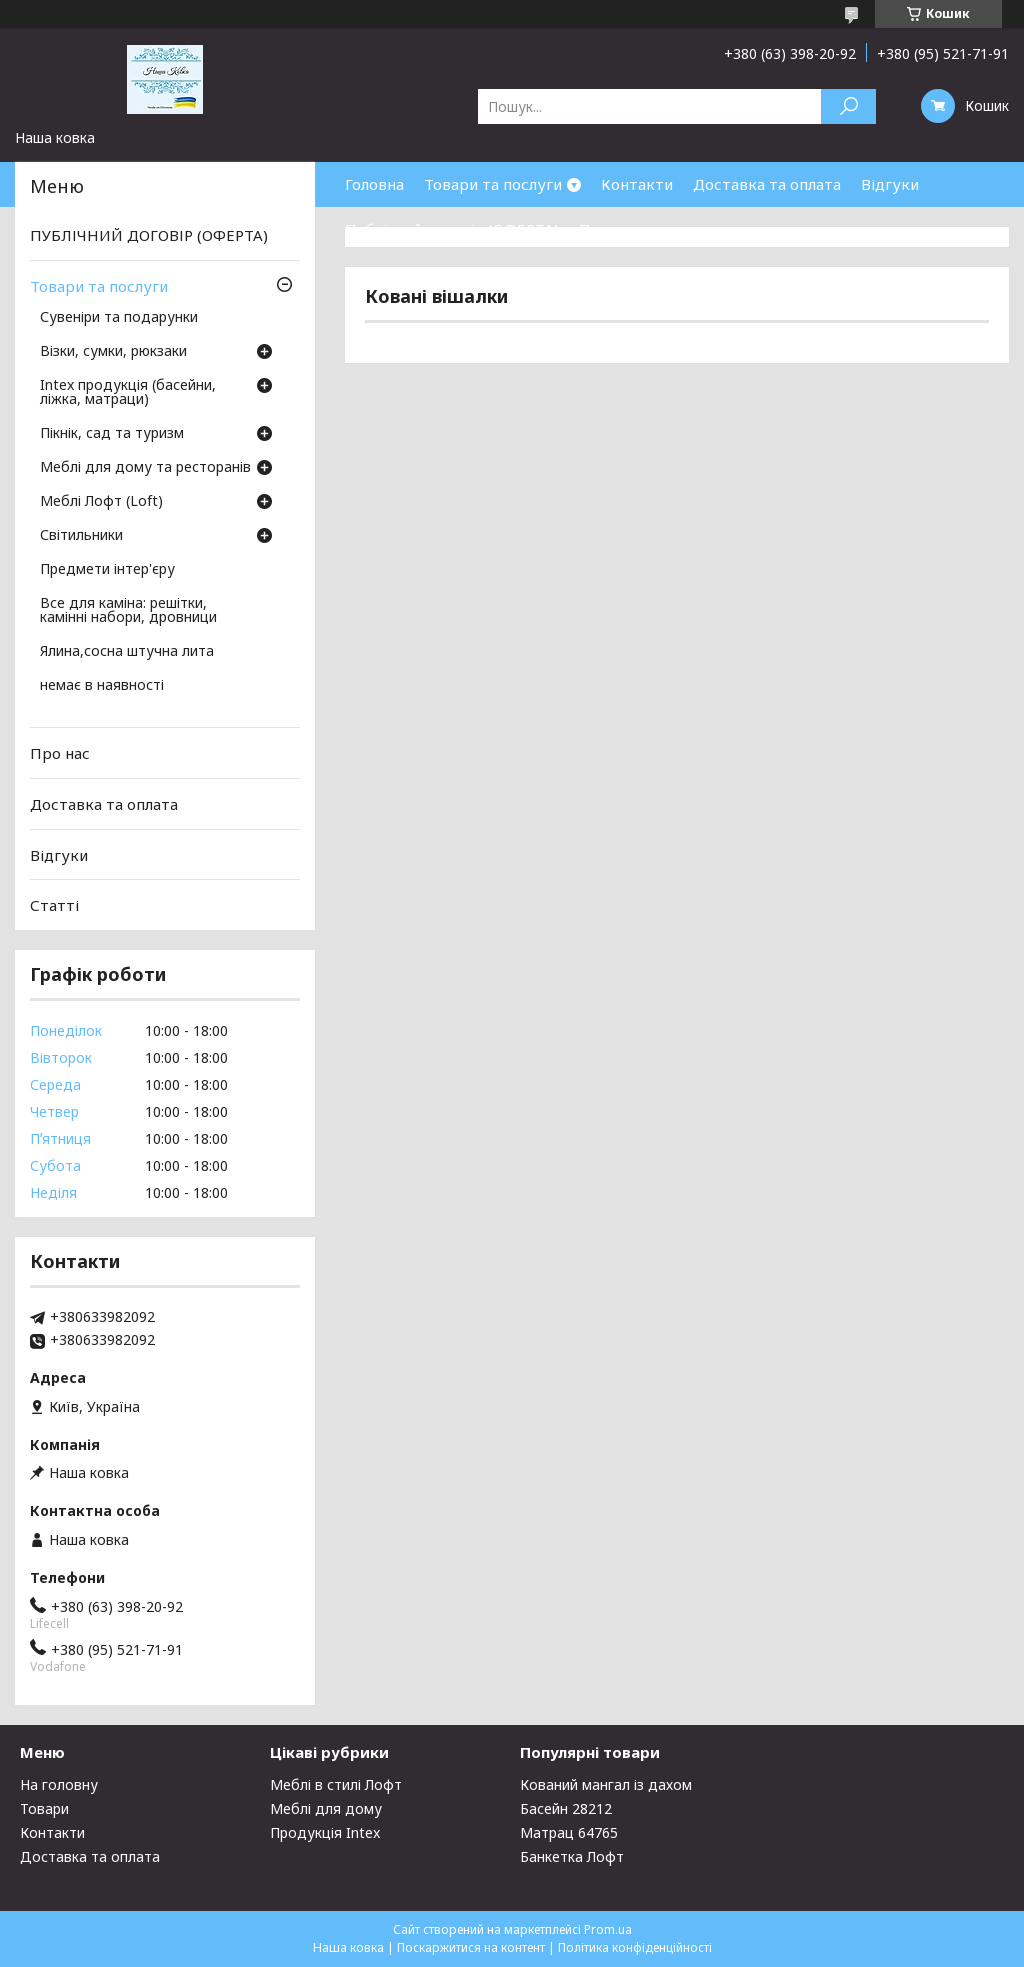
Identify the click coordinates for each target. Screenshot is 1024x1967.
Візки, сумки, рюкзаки (113, 352)
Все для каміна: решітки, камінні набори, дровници (128, 611)
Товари (44, 1808)
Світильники (81, 536)
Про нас (609, 229)
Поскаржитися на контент (471, 1947)
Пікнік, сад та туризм (112, 434)
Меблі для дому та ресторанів (145, 468)
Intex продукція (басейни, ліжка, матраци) (128, 393)
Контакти (637, 184)
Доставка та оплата (767, 184)
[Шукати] (848, 106)
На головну (59, 1784)
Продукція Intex (325, 1832)
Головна (374, 184)
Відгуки (890, 184)
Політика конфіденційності (635, 1947)
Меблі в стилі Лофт (336, 1784)
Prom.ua (608, 1929)
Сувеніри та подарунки (119, 318)
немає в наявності (102, 686)
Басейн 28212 (566, 1808)
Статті (54, 905)
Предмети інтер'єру (107, 570)
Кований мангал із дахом (606, 1784)
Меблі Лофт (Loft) (101, 502)
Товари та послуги (493, 184)
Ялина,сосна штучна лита (127, 652)
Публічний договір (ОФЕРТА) (452, 229)
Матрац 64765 (569, 1832)
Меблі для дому (326, 1808)
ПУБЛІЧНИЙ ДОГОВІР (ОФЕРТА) (149, 235)
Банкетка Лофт (572, 1856)
